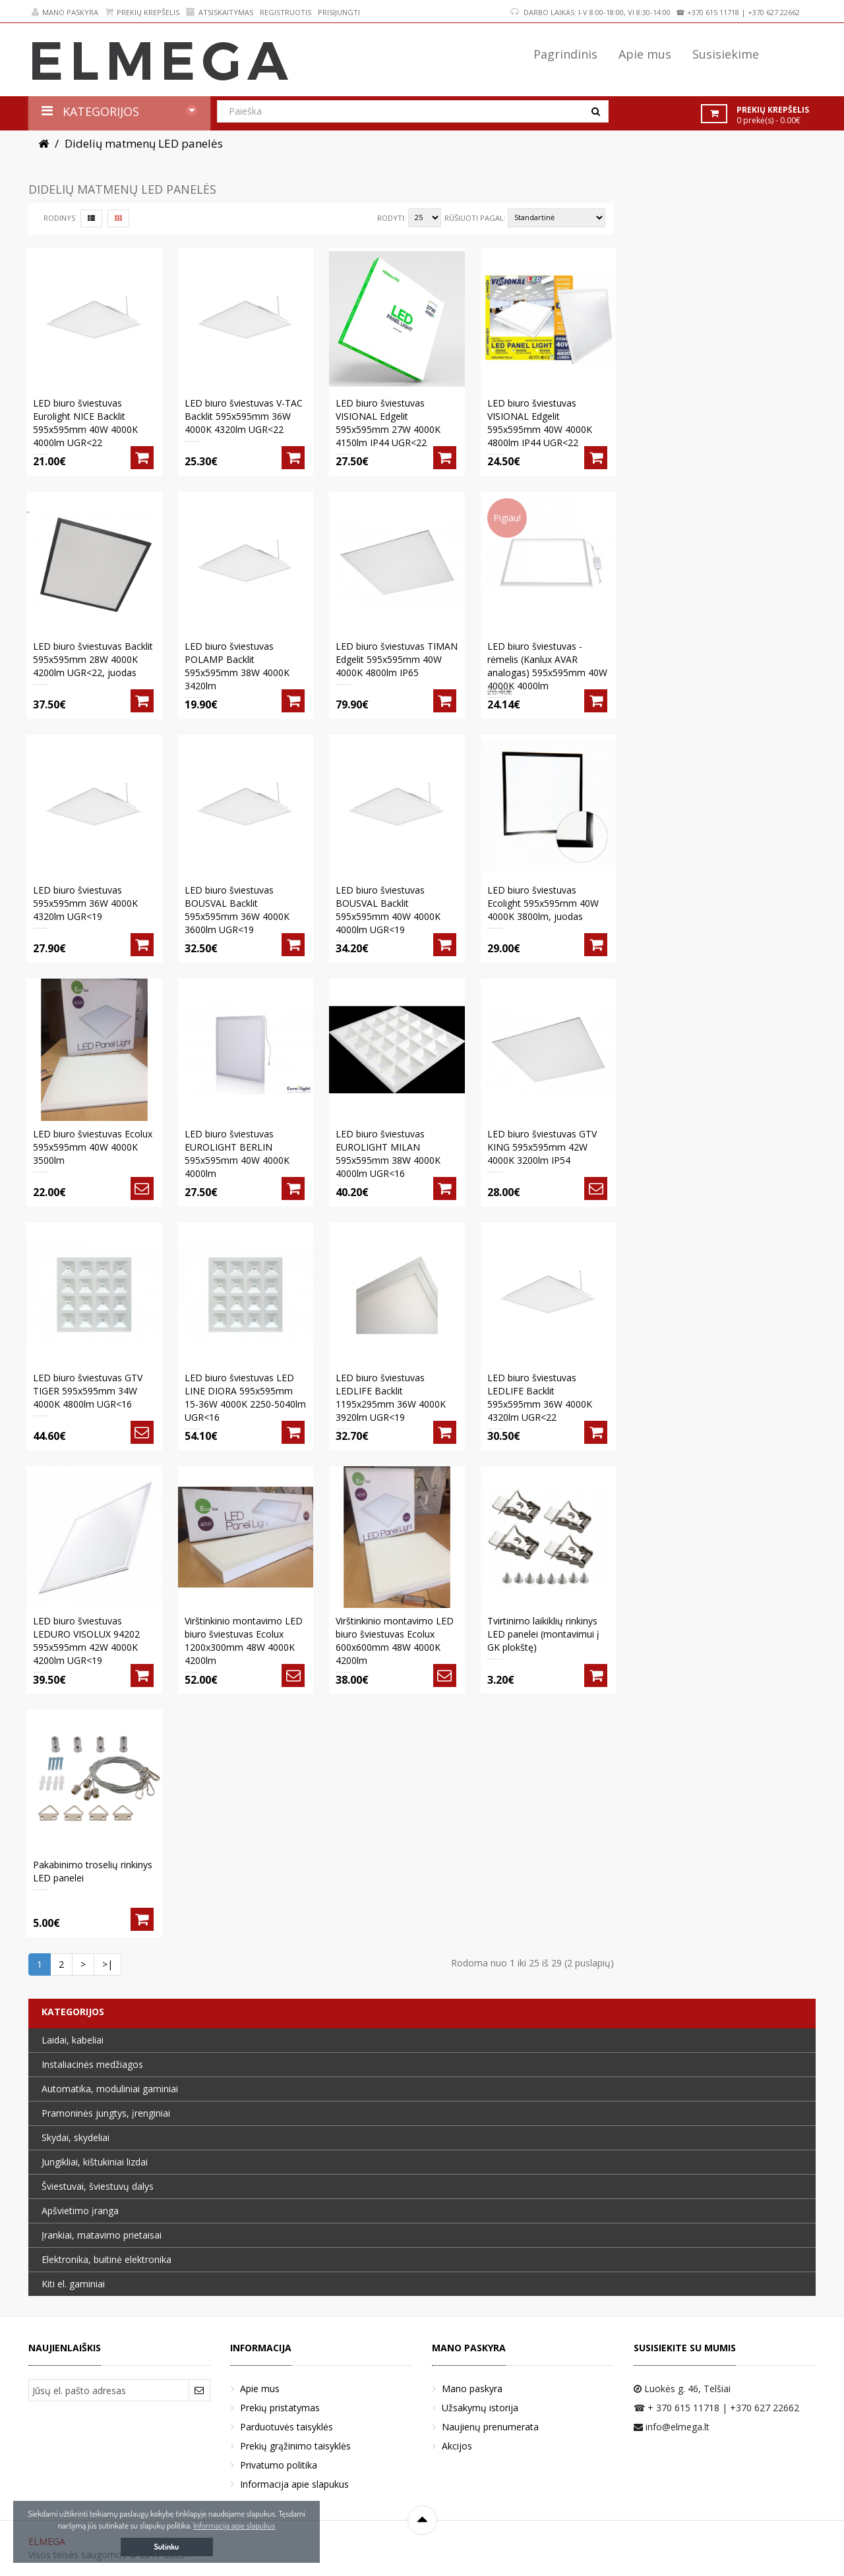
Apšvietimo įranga (80, 2210)
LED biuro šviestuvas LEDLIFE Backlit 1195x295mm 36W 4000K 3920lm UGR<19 (391, 1397)
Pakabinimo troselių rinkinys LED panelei (92, 1871)
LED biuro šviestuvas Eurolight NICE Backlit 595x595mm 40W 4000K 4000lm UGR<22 (85, 423)
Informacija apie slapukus (294, 2484)
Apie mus (260, 2388)
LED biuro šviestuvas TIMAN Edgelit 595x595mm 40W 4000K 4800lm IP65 (397, 659)
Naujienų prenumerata (490, 2426)
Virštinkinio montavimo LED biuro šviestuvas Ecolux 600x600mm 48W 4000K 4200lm (395, 1641)
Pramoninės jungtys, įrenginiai (106, 2113)
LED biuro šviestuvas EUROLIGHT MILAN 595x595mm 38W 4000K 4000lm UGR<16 (388, 1154)
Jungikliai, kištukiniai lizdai (95, 2162)
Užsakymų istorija (480, 2407)
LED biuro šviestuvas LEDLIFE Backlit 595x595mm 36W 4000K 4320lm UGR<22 (539, 1397)
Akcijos (457, 2446)
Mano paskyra (65, 12)
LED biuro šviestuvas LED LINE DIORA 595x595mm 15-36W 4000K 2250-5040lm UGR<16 (245, 1397)
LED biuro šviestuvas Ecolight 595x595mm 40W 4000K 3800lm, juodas (543, 903)
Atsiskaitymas (219, 12)
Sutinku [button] (166, 2547)
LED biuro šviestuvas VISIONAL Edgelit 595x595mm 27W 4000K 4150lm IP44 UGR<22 (388, 423)
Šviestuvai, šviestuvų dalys (98, 2186)
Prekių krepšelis (142, 12)
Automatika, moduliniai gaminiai (110, 2088)
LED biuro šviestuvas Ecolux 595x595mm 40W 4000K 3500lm (92, 1147)
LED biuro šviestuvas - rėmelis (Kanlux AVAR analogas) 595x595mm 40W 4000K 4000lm (547, 666)
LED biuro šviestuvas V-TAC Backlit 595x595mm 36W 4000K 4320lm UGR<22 (244, 416)
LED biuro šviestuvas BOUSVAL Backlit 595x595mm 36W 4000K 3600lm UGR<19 (237, 910)
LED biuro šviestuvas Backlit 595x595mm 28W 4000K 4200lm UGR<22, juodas (93, 659)
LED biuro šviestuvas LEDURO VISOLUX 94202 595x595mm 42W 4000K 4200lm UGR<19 (86, 1641)
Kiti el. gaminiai (73, 2283)
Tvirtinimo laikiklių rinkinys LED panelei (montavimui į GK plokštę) (543, 1634)
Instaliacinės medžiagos (92, 2064)
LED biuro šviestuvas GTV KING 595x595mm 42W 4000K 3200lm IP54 (542, 1147)
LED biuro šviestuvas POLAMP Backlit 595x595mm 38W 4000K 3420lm (237, 666)
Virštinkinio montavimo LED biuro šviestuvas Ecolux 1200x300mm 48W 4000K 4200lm (244, 1641)
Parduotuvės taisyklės (286, 2426)
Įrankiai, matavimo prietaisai (102, 2235)
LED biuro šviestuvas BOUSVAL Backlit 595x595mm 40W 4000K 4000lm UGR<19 (388, 910)
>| (107, 1964)
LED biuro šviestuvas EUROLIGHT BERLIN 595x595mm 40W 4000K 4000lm (237, 1154)
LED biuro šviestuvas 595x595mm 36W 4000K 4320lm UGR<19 (85, 903)
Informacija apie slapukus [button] (234, 2525)
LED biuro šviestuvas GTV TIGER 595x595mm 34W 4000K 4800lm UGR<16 (87, 1390)
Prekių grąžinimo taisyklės (295, 2446)
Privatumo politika (278, 2465)
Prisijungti (339, 12)
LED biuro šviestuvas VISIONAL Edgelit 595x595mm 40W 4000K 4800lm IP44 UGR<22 (539, 423)
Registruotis (285, 12)
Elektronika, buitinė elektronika (106, 2259)
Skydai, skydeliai (75, 2137)
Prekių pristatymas (280, 2407)
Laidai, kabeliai (73, 2040)
